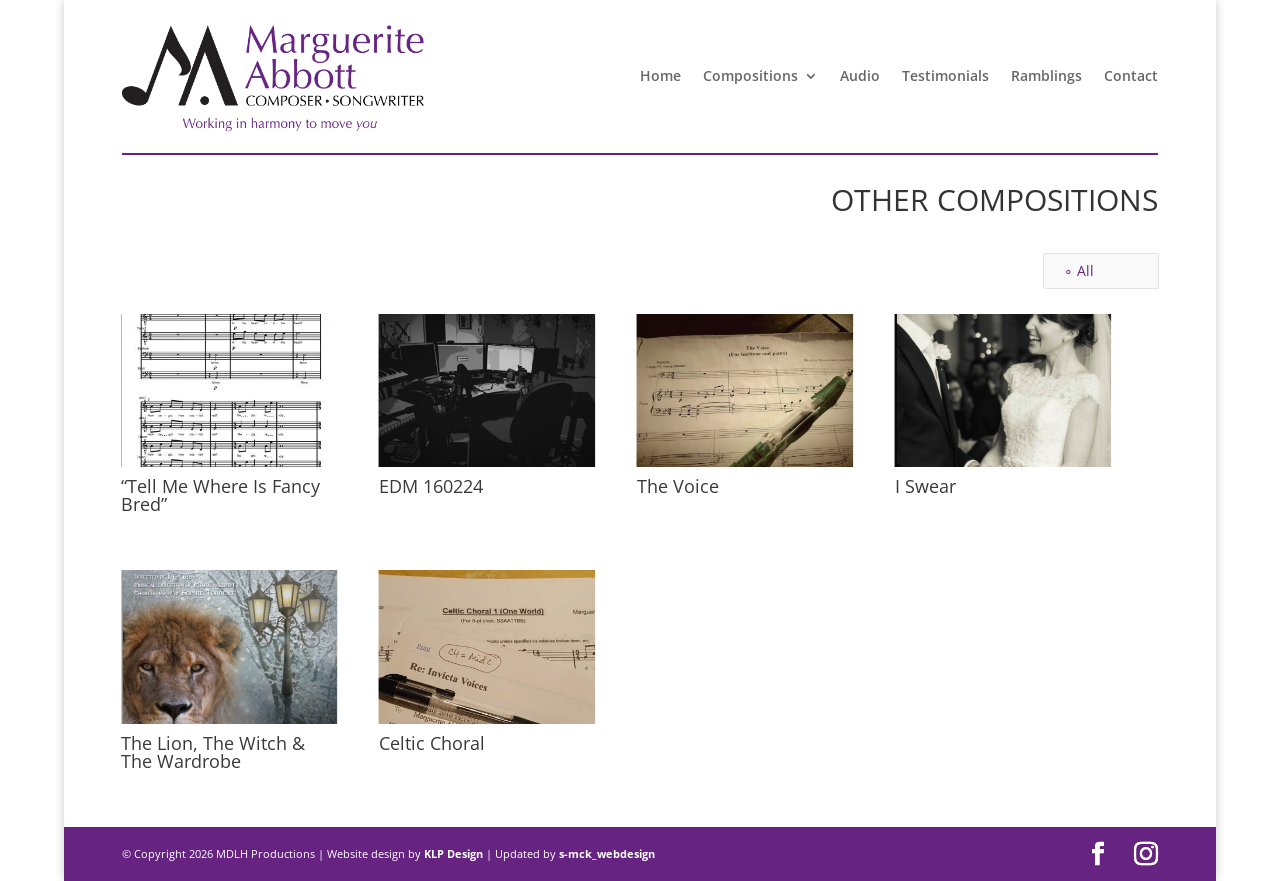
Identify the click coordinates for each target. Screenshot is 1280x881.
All (1085, 270)
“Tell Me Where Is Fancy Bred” (219, 495)
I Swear (924, 486)
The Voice (677, 486)
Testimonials (945, 75)
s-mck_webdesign (607, 853)
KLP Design (455, 853)
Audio (860, 75)
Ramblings (1046, 75)
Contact (1131, 75)
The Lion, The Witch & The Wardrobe (212, 752)
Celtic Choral (431, 743)
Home (660, 75)
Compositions (750, 75)
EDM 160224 (430, 486)
